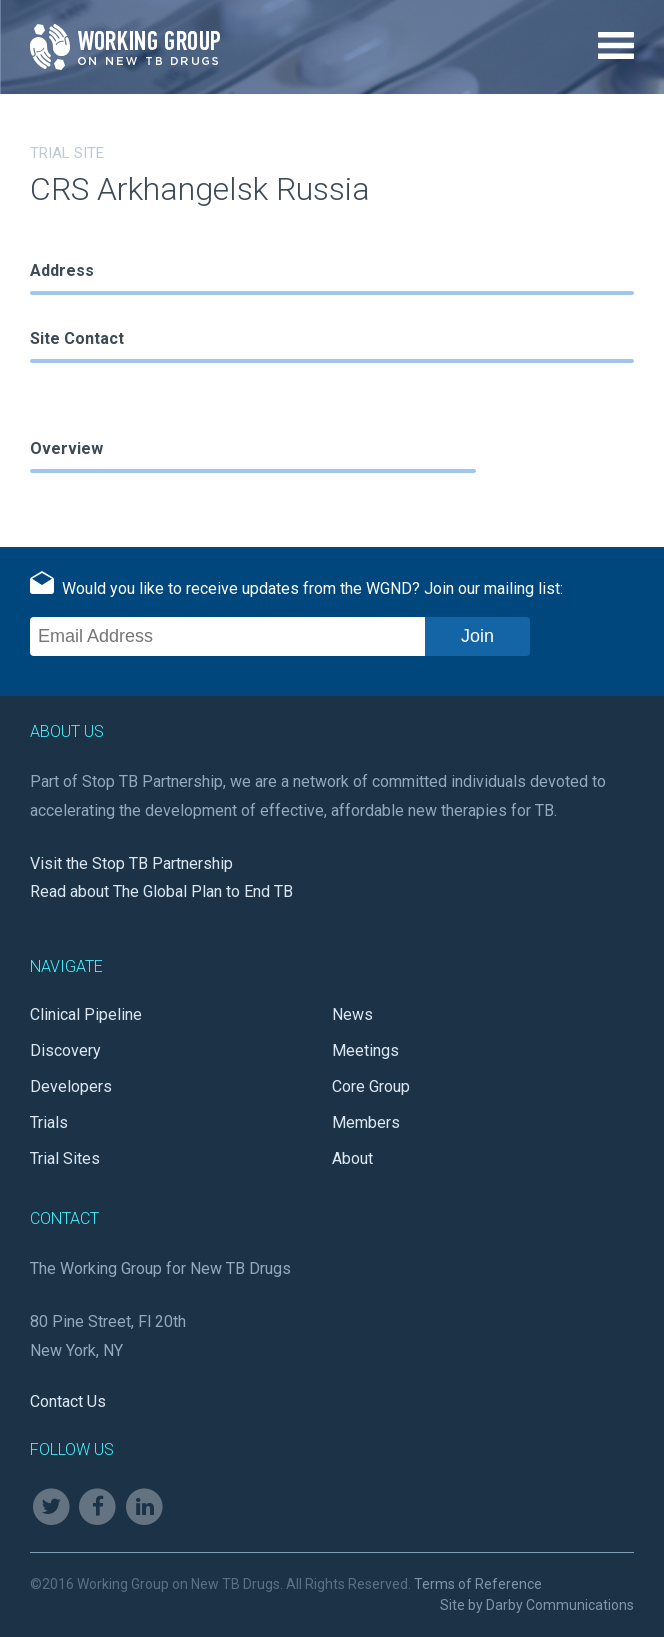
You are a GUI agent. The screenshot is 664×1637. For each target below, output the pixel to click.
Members (366, 1122)
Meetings (365, 1050)
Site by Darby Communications (537, 1605)
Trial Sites (65, 1158)
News (352, 1014)
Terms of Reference (478, 1584)
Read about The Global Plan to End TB (161, 891)
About (352, 1158)
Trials (49, 1122)
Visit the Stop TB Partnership (131, 863)
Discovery (65, 1050)
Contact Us (68, 1401)
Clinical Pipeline (86, 1014)
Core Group (371, 1086)
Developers (71, 1086)
